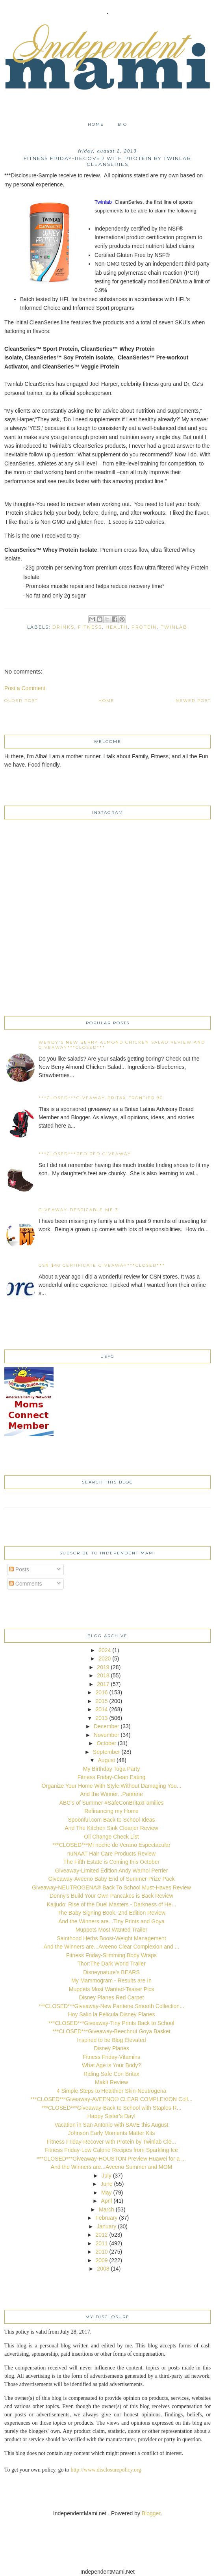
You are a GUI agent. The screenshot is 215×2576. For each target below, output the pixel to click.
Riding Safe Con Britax (111, 2074)
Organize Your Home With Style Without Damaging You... (112, 1786)
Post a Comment (24, 688)
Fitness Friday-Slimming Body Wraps (111, 1955)
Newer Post (193, 700)
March (106, 2209)
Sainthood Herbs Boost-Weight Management (111, 1938)
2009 (101, 2260)
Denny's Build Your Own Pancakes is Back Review (111, 1896)
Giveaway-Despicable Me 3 (78, 1209)
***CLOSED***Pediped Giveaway (85, 1153)
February (106, 2218)
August (106, 1760)
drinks (63, 627)
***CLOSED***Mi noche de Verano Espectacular (111, 1845)
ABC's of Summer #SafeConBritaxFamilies (111, 1803)
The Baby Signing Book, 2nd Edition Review (111, 1913)
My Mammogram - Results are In (111, 1980)
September (106, 1752)
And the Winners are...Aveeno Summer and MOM (111, 2167)
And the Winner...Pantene (111, 1794)
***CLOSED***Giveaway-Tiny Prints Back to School (111, 2023)
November (106, 1735)
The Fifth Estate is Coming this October (111, 1862)
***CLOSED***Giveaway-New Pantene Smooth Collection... (111, 2006)
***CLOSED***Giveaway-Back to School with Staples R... (112, 2108)
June (106, 2184)
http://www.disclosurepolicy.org (105, 2470)
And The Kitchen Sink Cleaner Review (111, 1828)
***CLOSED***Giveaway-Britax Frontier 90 (101, 1097)
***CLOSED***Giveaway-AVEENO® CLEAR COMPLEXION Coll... (111, 2099)
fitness (90, 627)
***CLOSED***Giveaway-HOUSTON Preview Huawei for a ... (111, 2158)
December (106, 1726)
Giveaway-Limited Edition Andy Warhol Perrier (111, 1870)
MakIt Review (111, 2082)
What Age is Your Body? (111, 2065)
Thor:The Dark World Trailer (111, 1963)
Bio (122, 124)
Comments (25, 1583)
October (106, 1743)
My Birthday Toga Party (111, 1769)
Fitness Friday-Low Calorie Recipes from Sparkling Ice (111, 2150)
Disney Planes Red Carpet (111, 1997)
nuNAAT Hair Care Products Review (111, 1853)
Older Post (21, 700)
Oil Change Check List (111, 1836)
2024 (104, 1650)
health (117, 627)
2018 (103, 1675)
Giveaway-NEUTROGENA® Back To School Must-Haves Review (111, 1887)
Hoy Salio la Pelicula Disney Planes (111, 2014)
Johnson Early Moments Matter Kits (111, 2133)
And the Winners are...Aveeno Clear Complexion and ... (111, 1946)
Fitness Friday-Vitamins (111, 2057)
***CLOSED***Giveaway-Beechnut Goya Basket (111, 2031)
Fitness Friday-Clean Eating (112, 1777)
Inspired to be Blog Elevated (111, 2040)
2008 (103, 2268)
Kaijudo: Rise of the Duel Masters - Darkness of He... (111, 1904)
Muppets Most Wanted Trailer (111, 1929)
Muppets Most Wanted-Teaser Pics (111, 1989)
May (106, 2192)
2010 (101, 2251)
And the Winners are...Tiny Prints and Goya (111, 1921)
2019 (103, 1667)
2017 (103, 1684)
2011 (101, 2243)
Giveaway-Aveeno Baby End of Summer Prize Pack (111, 1879)
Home (96, 124)
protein (144, 627)
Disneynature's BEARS (111, 1972)
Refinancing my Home (111, 1811)
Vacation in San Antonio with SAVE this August (112, 2125)
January (106, 2226)
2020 (104, 1658)
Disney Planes (111, 2048)
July (106, 2175)
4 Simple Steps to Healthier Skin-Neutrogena (112, 2091)
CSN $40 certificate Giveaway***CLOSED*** (102, 1265)
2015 (101, 1701)
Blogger (151, 2513)
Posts (19, 1569)
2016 (101, 1692)
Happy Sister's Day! (111, 2116)
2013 (101, 1718)
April (106, 2201)
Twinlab (174, 627)
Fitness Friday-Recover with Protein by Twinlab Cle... (111, 2142)
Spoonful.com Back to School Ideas (111, 1820)
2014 (101, 1709)
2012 (101, 2235)
